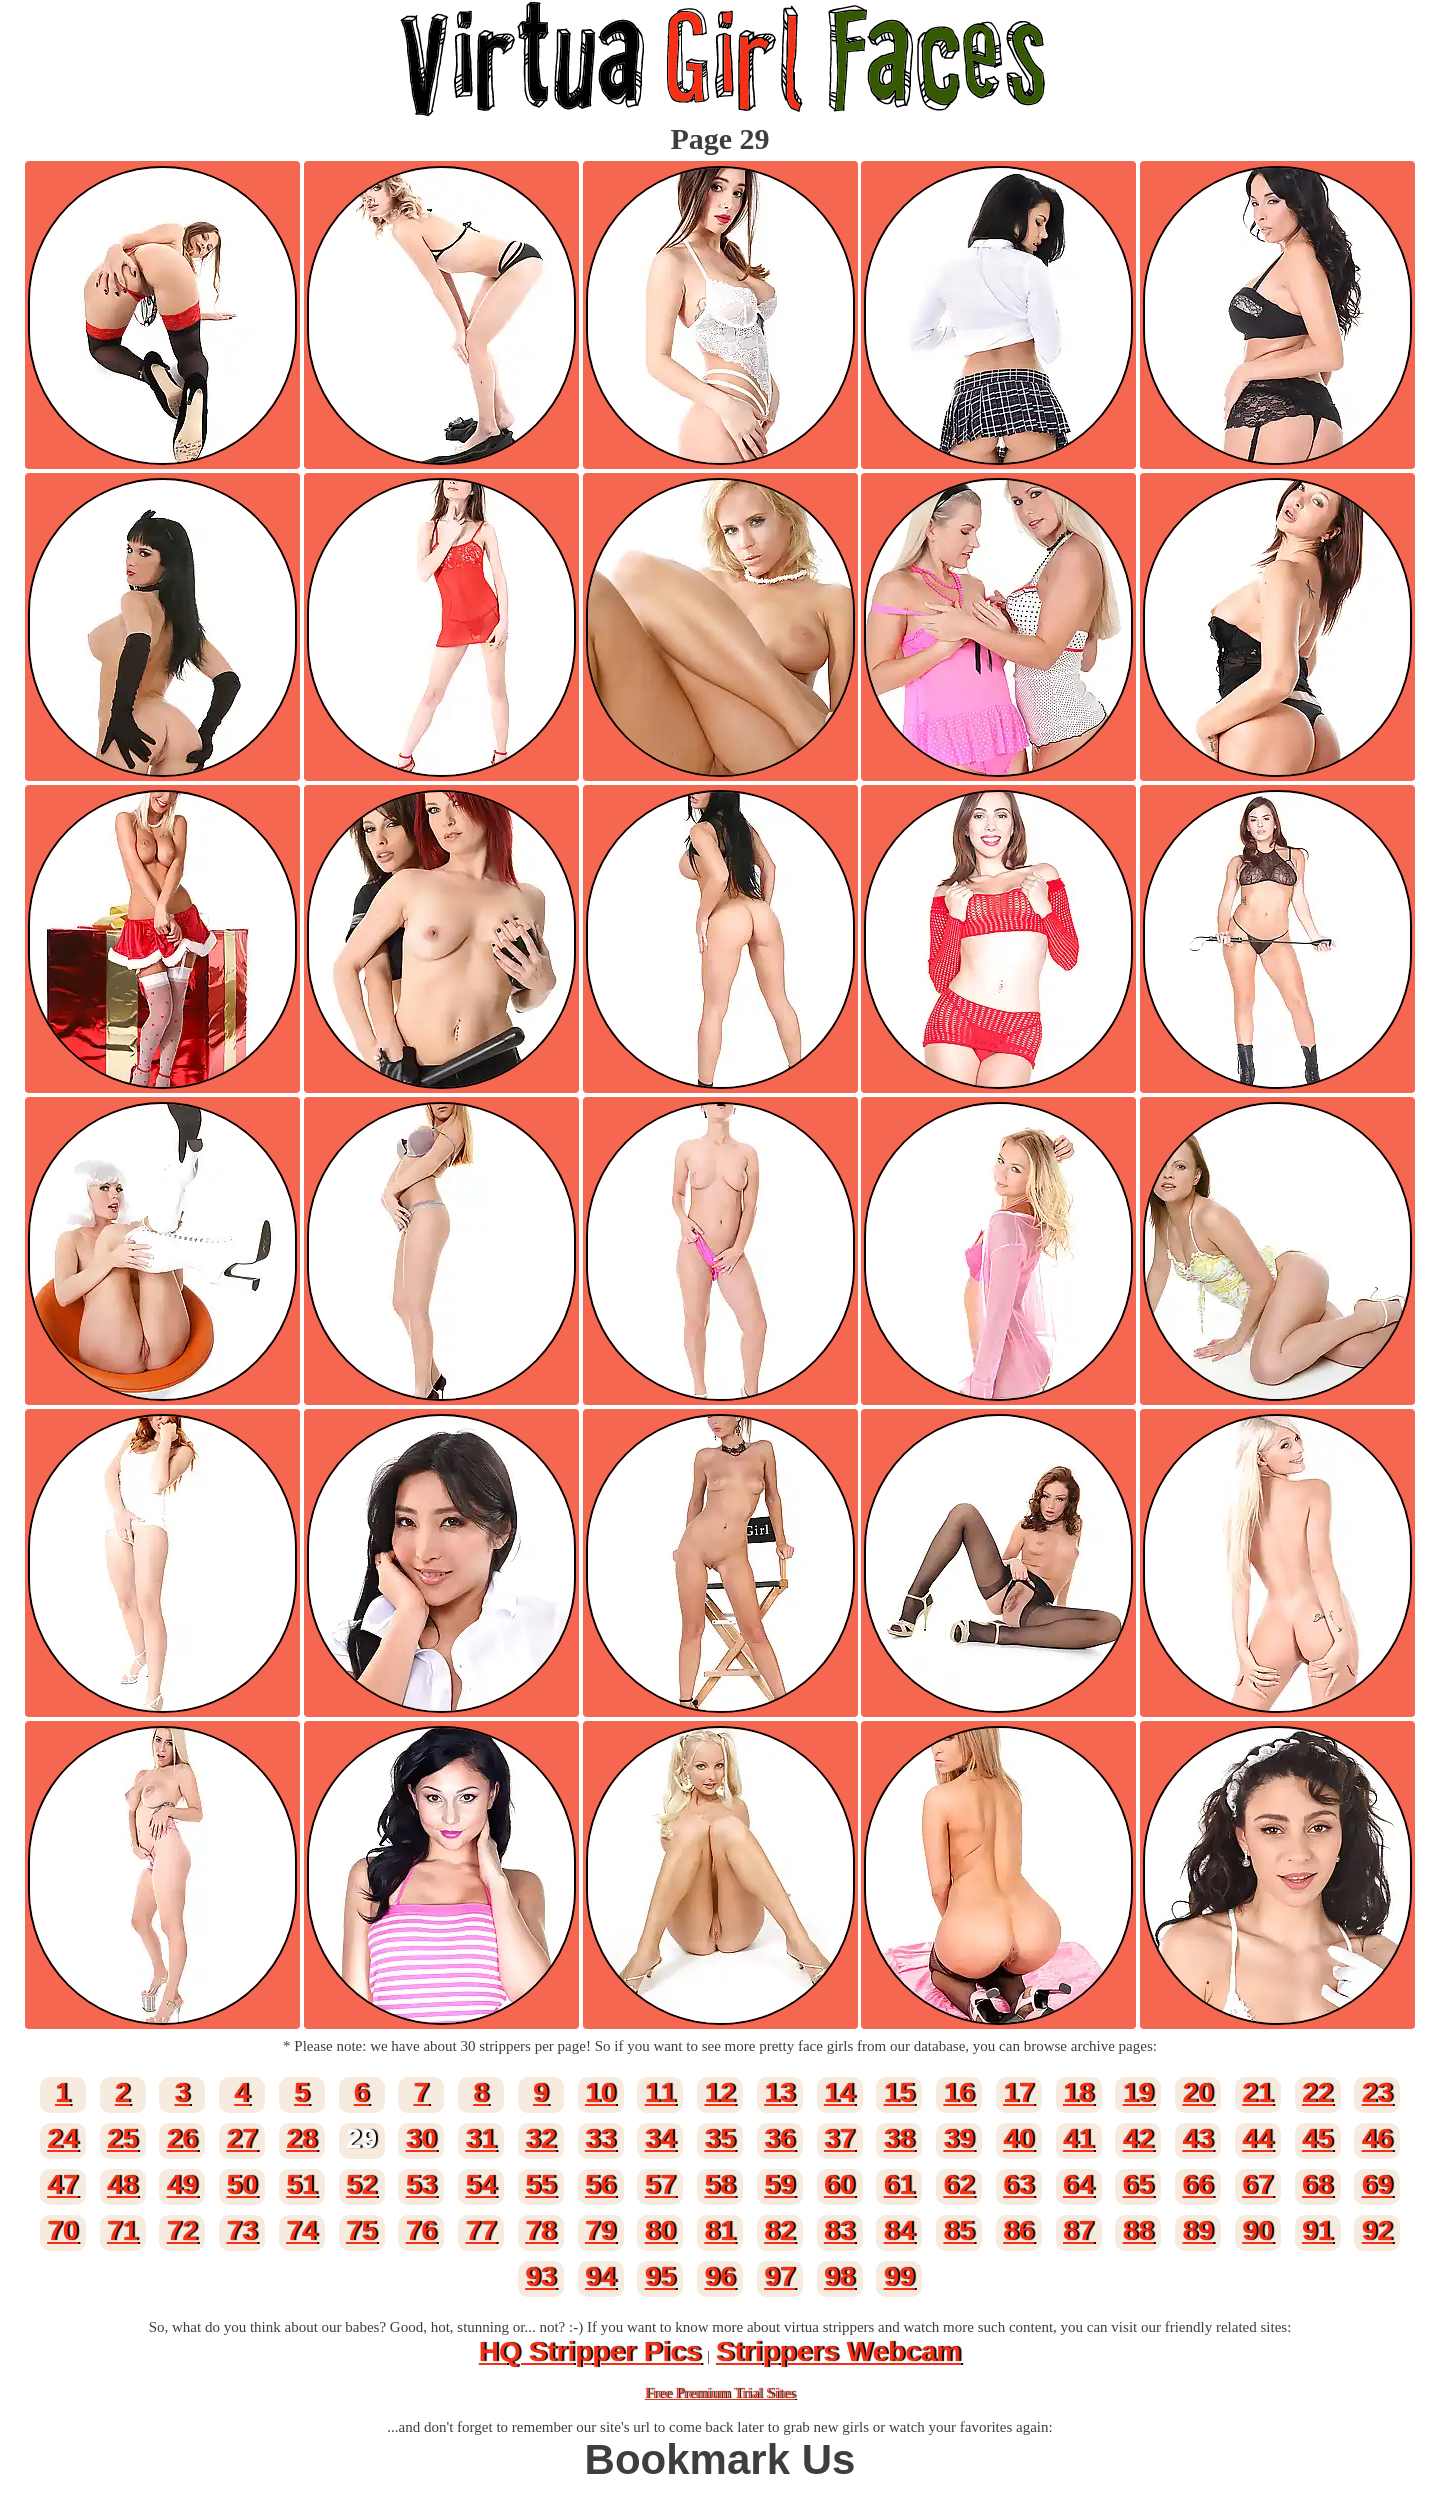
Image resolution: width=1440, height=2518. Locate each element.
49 (182, 2184)
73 (241, 2230)
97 (779, 2276)
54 (480, 2184)
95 (660, 2276)
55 (540, 2184)
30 (421, 2138)
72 (182, 2230)
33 (600, 2138)
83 (839, 2230)
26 (182, 2138)
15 (899, 2092)
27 (241, 2138)
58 (719, 2184)
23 (1377, 2092)
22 (1317, 2092)
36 (779, 2138)
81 (719, 2230)
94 (600, 2276)
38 (899, 2138)
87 (1078, 2230)
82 (779, 2230)
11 (660, 2092)
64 (1078, 2184)
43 (1197, 2138)
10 (600, 2092)
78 (540, 2230)
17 (1018, 2092)
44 (1257, 2138)
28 (301, 2138)
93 (540, 2276)
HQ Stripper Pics (590, 2351)
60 (839, 2184)
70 (62, 2230)
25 (122, 2138)
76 (421, 2230)
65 (1138, 2184)
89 (1197, 2230)
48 (122, 2184)
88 (1138, 2230)
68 (1317, 2184)
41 (1078, 2138)
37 (839, 2138)
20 (1197, 2092)
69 (1377, 2184)
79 (600, 2230)
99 (899, 2276)
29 (361, 2138)
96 (719, 2276)
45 (1317, 2138)
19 (1138, 2092)
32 (540, 2138)
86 (1018, 2230)
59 (779, 2184)
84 (899, 2230)
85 (958, 2230)
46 (1377, 2138)
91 (1317, 2230)
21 (1257, 2092)
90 (1257, 2230)
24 (62, 2138)
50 (241, 2184)
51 (301, 2184)
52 (361, 2184)
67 (1257, 2184)
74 (301, 2230)
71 (122, 2230)
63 (1018, 2184)
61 (899, 2184)
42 (1138, 2138)
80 (660, 2230)
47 (62, 2184)
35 (719, 2138)
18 (1078, 2092)
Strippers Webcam (838, 2351)
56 (600, 2184)
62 (958, 2184)
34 (660, 2138)
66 (1197, 2184)
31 (480, 2138)
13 (779, 2092)
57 (660, 2184)
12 (719, 2092)
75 (361, 2230)
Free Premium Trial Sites (720, 2393)
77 (480, 2230)
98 (839, 2276)
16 (958, 2092)
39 (958, 2138)
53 (421, 2184)
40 (1018, 2138)
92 (1377, 2230)
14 (839, 2092)
